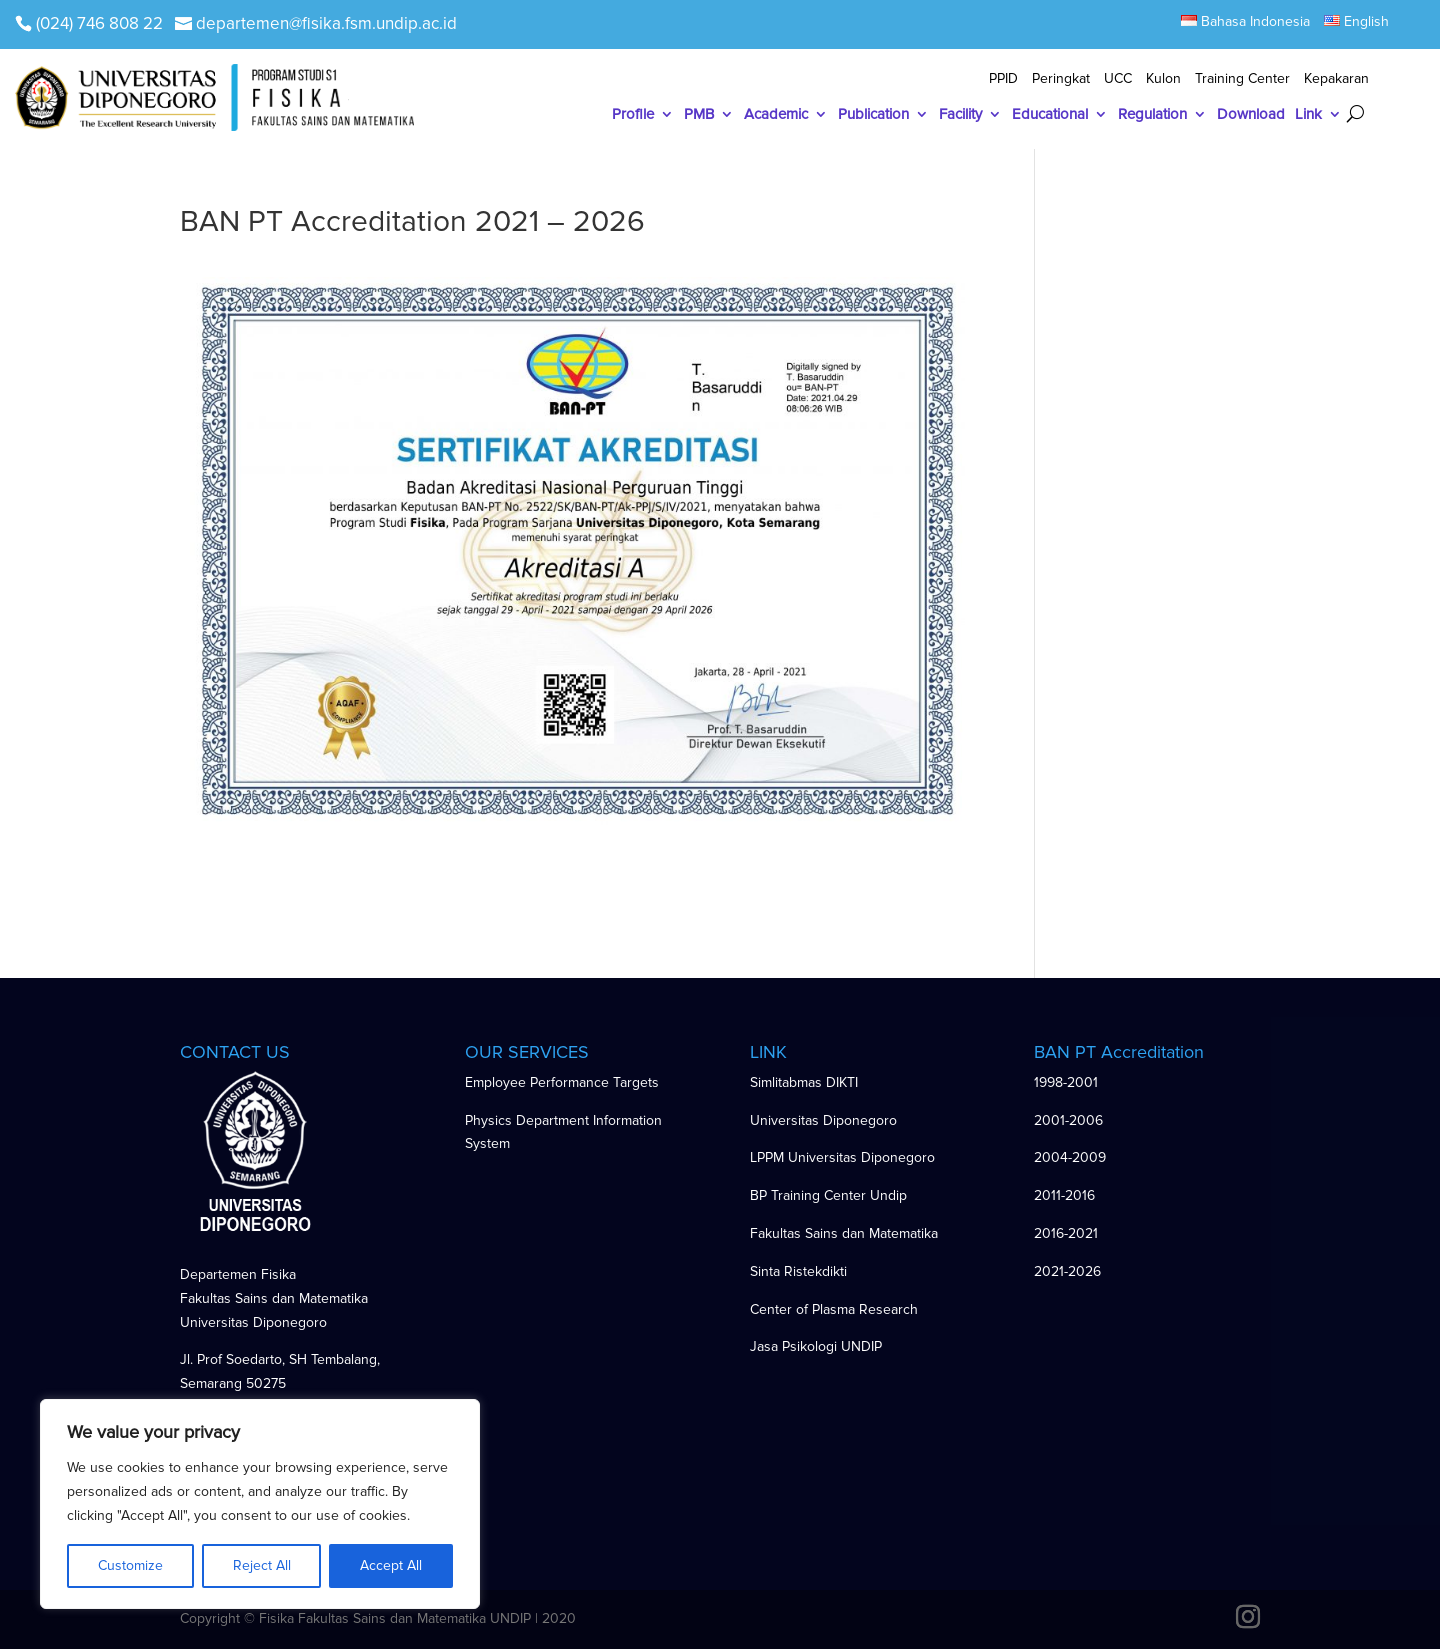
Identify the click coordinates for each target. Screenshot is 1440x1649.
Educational (1050, 115)
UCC (1118, 79)
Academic (776, 115)
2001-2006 (1068, 1120)
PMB (699, 115)
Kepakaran (1336, 79)
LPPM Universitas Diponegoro (842, 1157)
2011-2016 (1064, 1195)
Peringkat (1061, 79)
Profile (633, 115)
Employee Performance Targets (562, 1082)
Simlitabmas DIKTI (804, 1082)
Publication (873, 115)
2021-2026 (1067, 1271)
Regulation (1152, 115)
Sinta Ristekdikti (798, 1271)
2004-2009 (1070, 1157)
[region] (260, 1504)
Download (1251, 115)
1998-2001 (1066, 1082)
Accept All (391, 1565)
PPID (1003, 79)
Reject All (262, 1565)
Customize (130, 1565)
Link (1308, 115)
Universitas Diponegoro (823, 1120)
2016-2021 (1066, 1233)
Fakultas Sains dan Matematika (844, 1233)
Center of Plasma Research (834, 1309)
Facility (960, 115)
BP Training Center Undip (828, 1195)
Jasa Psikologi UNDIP (816, 1346)
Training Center (1242, 79)
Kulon (1163, 79)
